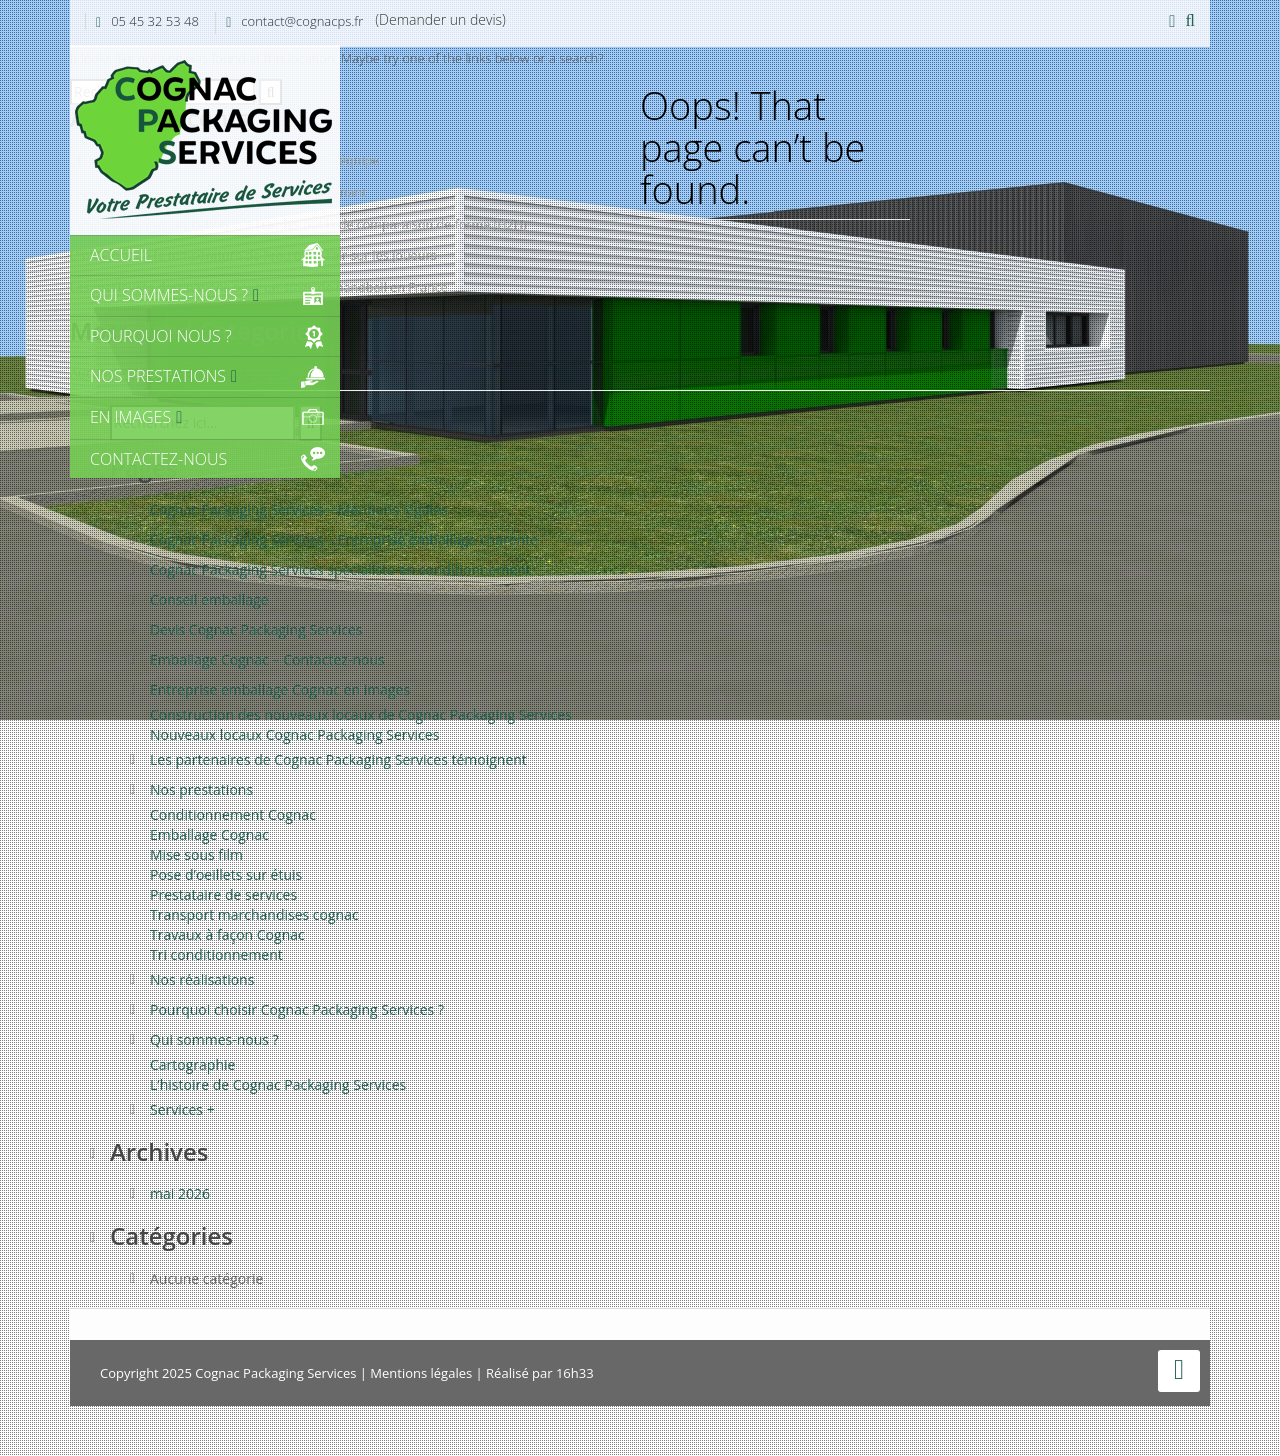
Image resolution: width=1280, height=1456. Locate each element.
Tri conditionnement (216, 954)
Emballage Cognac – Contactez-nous (267, 659)
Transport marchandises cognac (254, 914)
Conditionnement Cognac (233, 814)
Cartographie (192, 1064)
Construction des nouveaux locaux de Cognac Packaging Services (361, 714)
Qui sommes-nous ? (214, 1039)
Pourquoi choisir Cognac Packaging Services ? (297, 1009)
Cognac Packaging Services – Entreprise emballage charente (344, 539)
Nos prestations (201, 789)
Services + (182, 1109)
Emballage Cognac (209, 834)
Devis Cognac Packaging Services (256, 629)
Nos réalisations (202, 979)
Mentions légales (421, 1373)
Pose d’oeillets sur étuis (226, 874)
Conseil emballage (209, 599)
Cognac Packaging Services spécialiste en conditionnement (340, 569)
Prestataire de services (223, 894)
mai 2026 (180, 1193)
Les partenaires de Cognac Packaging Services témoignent (338, 759)
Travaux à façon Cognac (227, 934)
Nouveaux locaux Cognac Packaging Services (294, 734)
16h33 (575, 1373)
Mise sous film (196, 854)
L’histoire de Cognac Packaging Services (278, 1084)
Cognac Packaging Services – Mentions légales (299, 509)
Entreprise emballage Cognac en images (280, 689)
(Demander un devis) (440, 19)
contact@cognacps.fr (302, 21)
